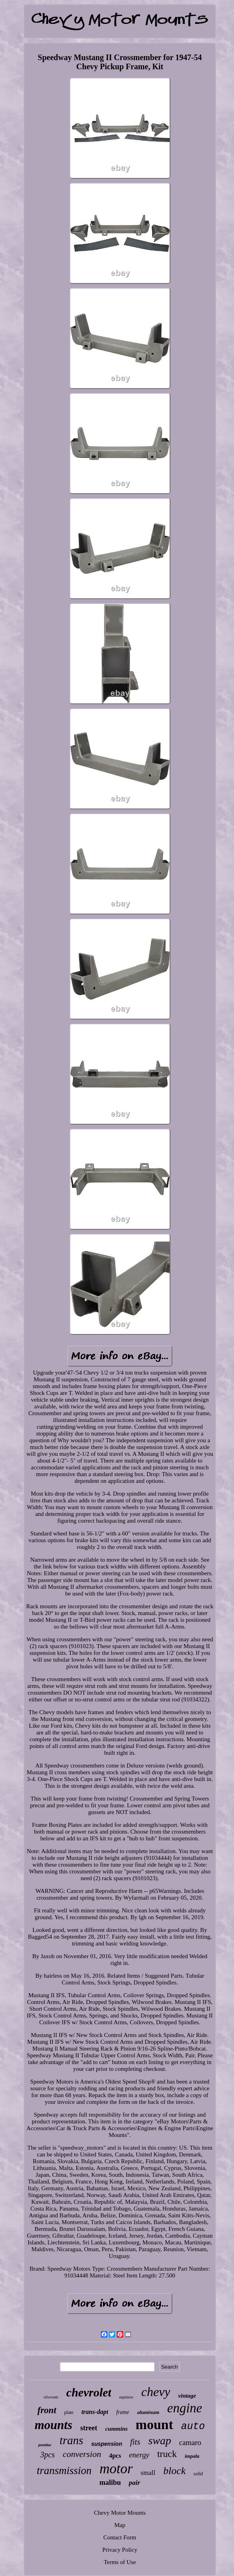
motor (116, 2468)
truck (167, 2454)
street (88, 2428)
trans (71, 2440)
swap (159, 2440)
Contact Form (119, 2537)
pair (134, 2482)
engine (184, 2408)
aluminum (148, 2412)
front (46, 2410)
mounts (53, 2425)
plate (68, 2412)
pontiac (45, 2444)
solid (198, 2473)
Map (120, 2525)
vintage (187, 2395)
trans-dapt (94, 2411)
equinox (126, 2396)
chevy (155, 2392)
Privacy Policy (119, 2550)
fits (135, 2442)
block (174, 2470)
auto (193, 2426)
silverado (51, 2397)
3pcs (47, 2454)
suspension (106, 2444)
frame (122, 2412)
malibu (110, 2482)
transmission (64, 2470)
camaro (190, 2442)
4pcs (115, 2455)
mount (154, 2424)
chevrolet (88, 2392)
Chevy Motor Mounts (119, 2513)
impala (192, 2456)
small (148, 2472)
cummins (116, 2429)
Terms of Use (120, 2562)
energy (139, 2455)
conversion (82, 2454)
